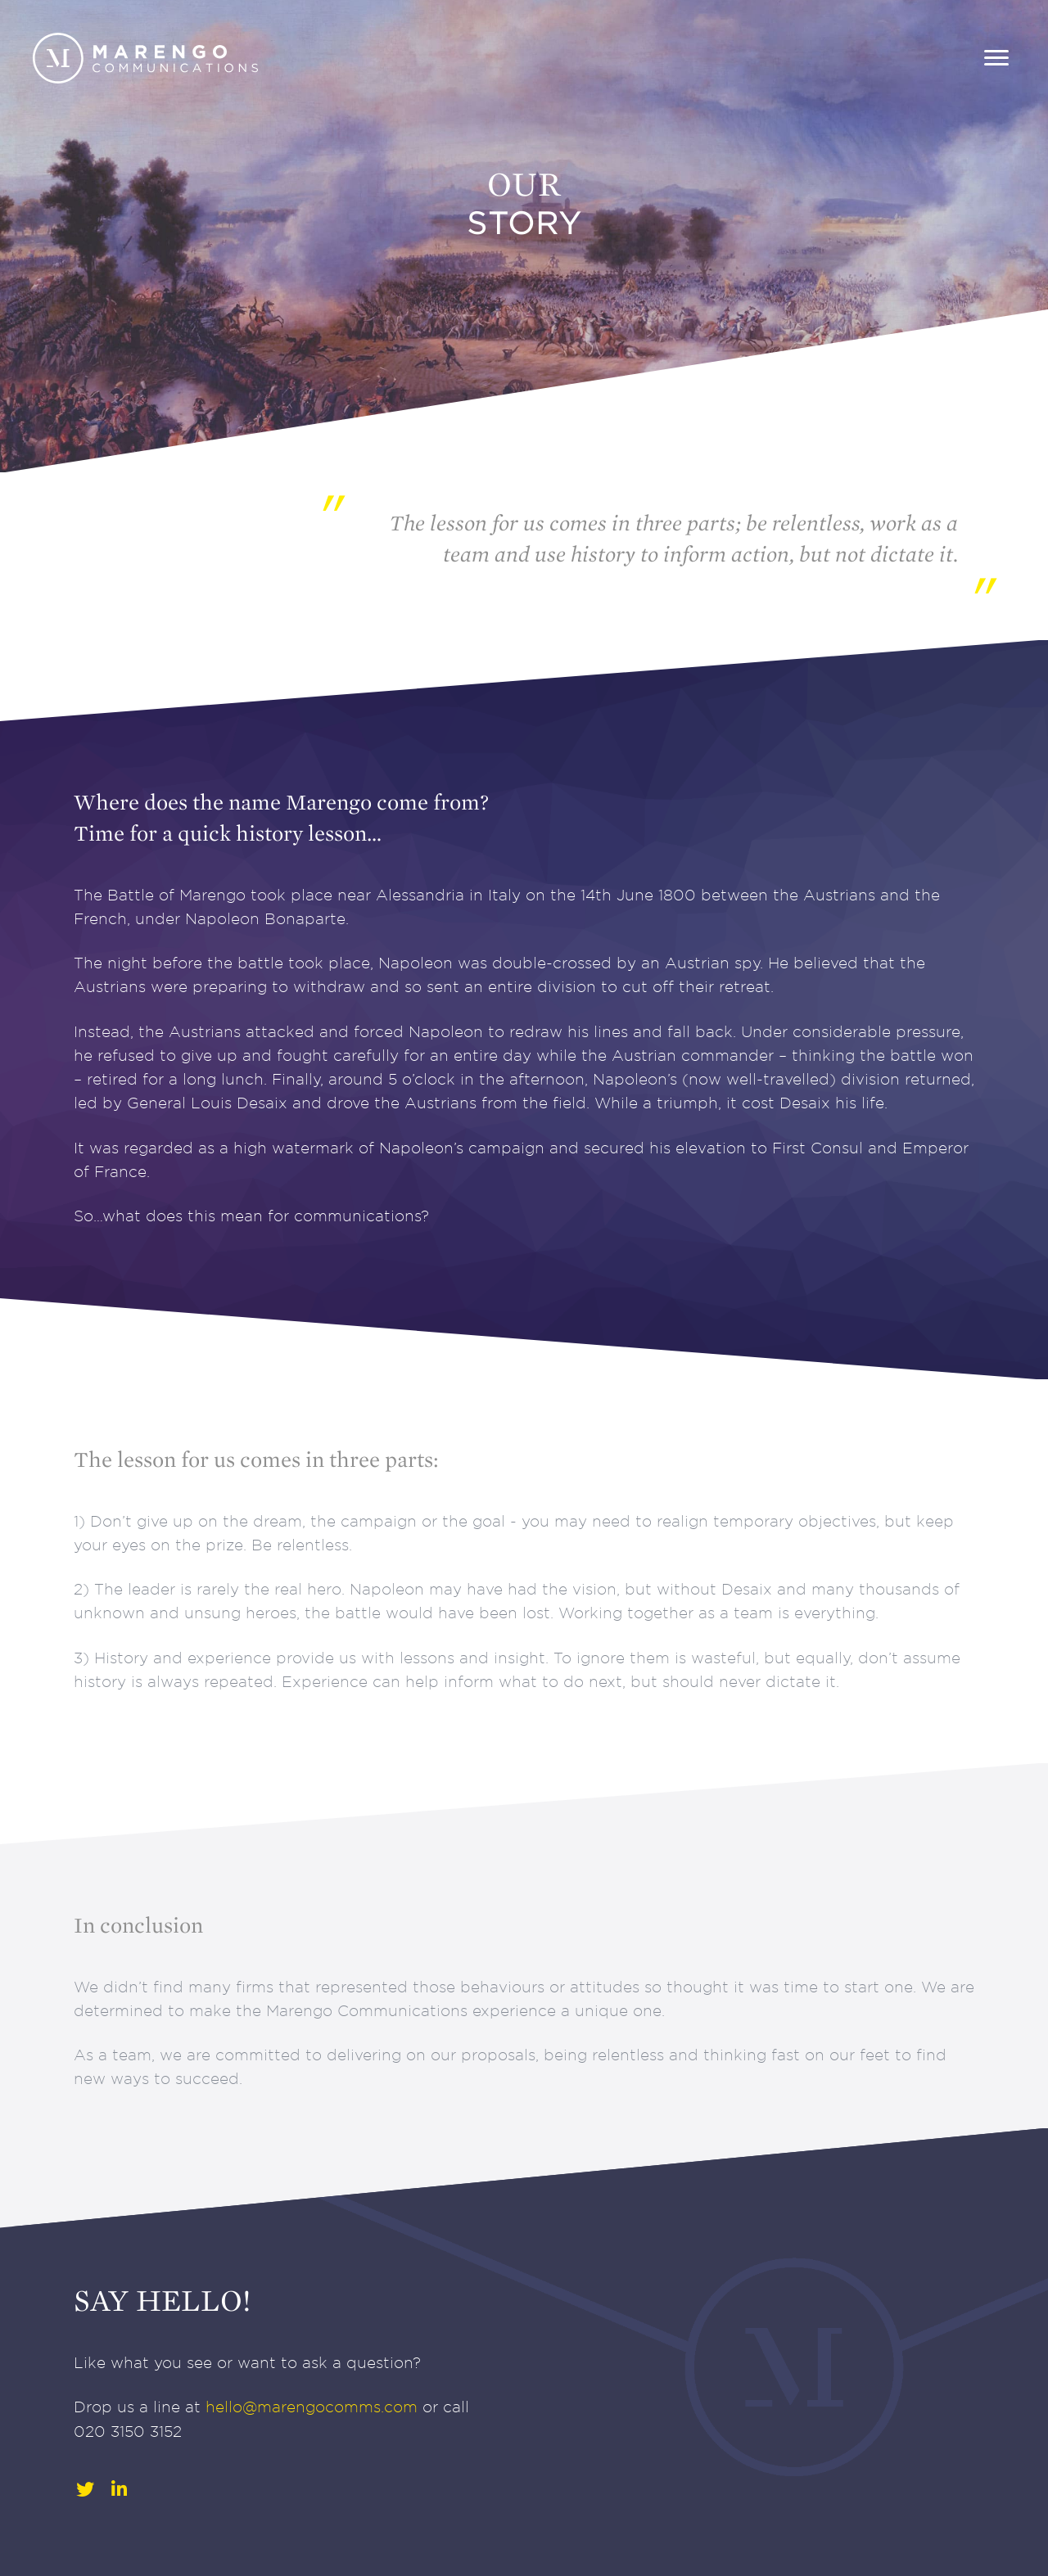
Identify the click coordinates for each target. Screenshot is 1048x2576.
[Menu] (996, 58)
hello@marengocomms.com (312, 2407)
